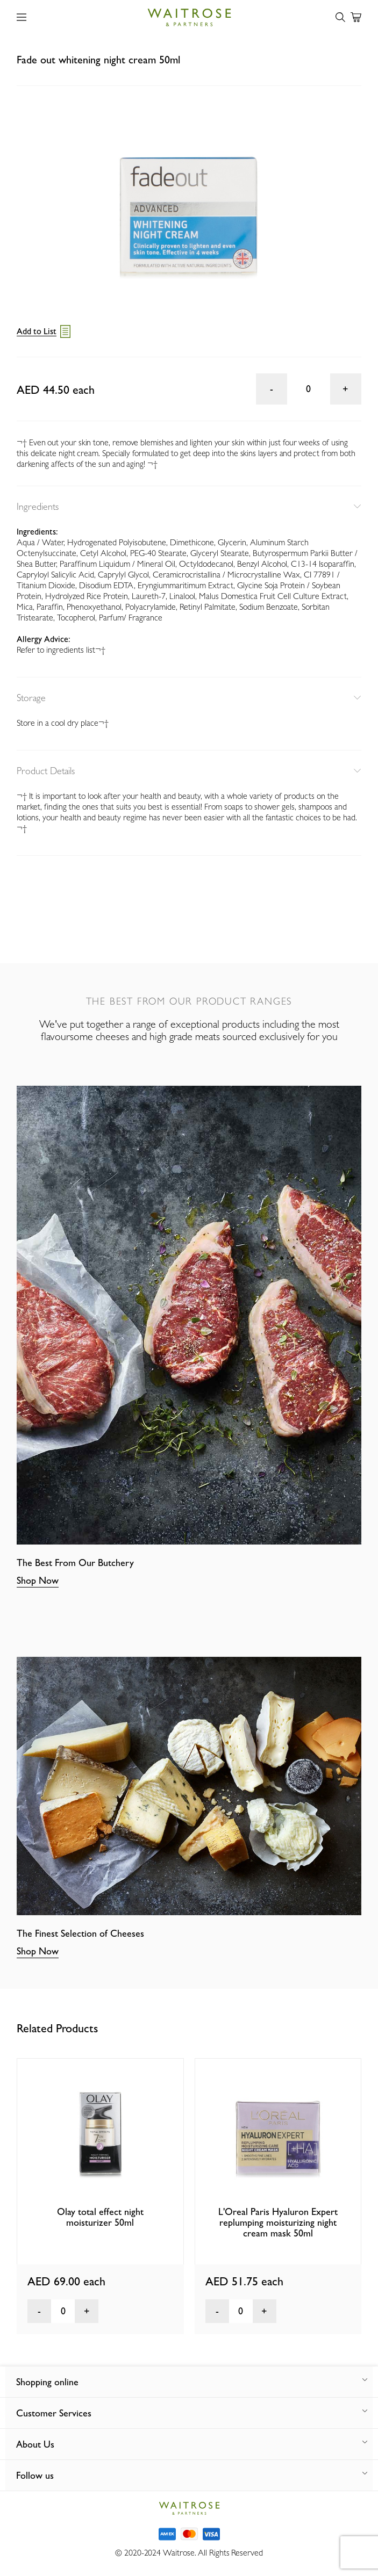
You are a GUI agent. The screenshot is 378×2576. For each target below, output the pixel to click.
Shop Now (38, 1580)
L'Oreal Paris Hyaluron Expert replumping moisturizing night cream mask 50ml (278, 2222)
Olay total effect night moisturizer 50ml (100, 2217)
